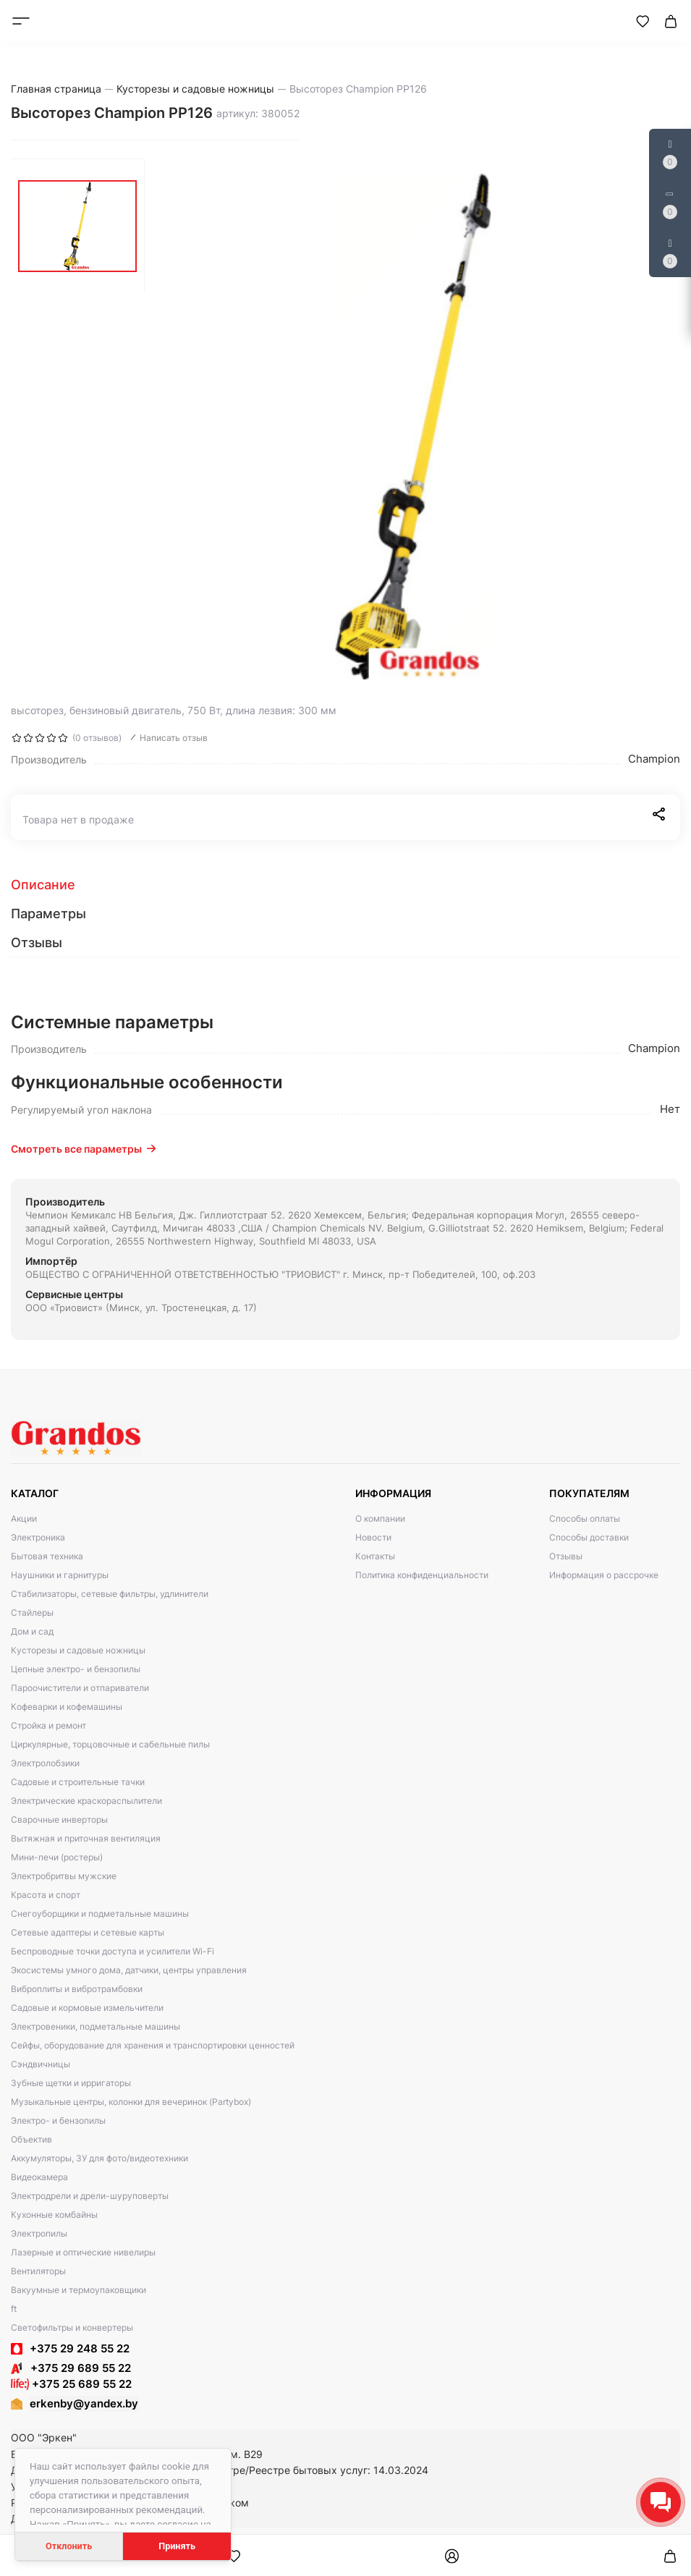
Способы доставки (589, 1537)
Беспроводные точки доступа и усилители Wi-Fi (112, 1951)
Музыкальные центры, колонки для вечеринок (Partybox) (131, 2101)
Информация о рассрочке (603, 1574)
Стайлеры (32, 1612)
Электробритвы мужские (63, 1875)
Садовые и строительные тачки (78, 1781)
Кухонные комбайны (54, 2214)
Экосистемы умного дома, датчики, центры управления (129, 1970)
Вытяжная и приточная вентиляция (86, 1838)
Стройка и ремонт (48, 1725)
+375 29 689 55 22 (71, 2368)
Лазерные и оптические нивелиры (83, 2252)
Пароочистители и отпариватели (80, 1687)
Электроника (38, 1537)
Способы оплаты (584, 1518)
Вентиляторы (38, 2271)
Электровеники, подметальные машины (95, 2026)
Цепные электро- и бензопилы (75, 1669)
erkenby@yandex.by (84, 2403)
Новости (373, 1537)
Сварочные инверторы (59, 1819)
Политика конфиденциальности (421, 1574)
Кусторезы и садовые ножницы (78, 1650)
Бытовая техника (47, 1556)
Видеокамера (39, 2177)
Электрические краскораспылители (86, 1800)
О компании (380, 1518)
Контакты (375, 1556)
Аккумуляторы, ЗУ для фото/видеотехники (99, 2158)
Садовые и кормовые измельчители (87, 2007)
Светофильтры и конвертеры (72, 2327)
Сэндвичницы (40, 2064)
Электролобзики (45, 1763)
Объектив (31, 2139)
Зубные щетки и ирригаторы (71, 2082)
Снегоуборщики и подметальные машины (100, 1913)
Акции (24, 1518)
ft (14, 2308)
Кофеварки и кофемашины (66, 1706)
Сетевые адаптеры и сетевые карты (87, 1932)
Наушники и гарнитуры (60, 1574)
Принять (176, 2546)
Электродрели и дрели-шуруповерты (90, 2195)
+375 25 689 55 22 (71, 2384)
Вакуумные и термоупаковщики (78, 2289)
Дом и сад (32, 1631)
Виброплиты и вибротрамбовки (77, 1988)
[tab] (345, 884)
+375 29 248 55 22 (80, 2348)
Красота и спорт (45, 1894)
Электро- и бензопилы (58, 2120)
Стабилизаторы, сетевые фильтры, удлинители (109, 1593)
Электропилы (39, 2233)
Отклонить (69, 2546)
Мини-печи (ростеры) (57, 1857)
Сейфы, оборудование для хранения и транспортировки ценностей (152, 2045)
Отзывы (565, 1556)
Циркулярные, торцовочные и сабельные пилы (110, 1744)
